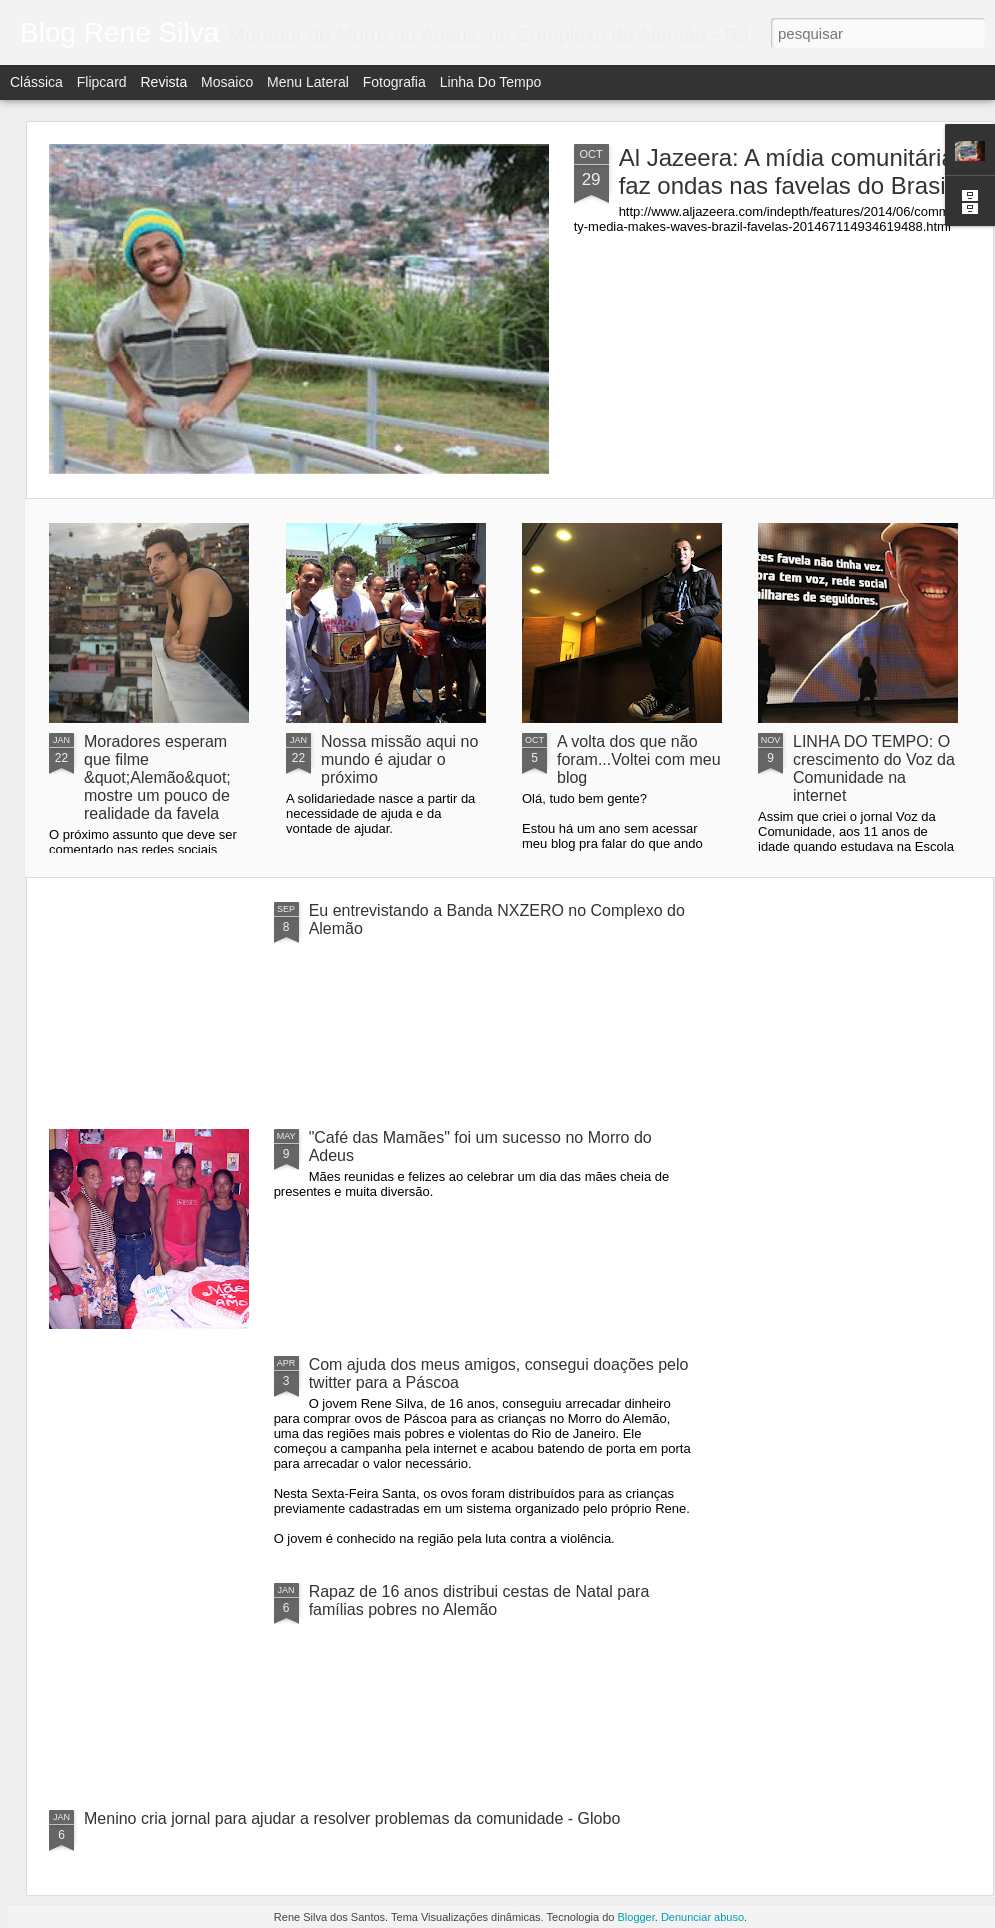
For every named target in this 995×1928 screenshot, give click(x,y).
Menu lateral (308, 82)
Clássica (36, 82)
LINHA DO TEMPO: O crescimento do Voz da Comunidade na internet (874, 768)
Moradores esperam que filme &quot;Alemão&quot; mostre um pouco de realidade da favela (157, 777)
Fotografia (394, 82)
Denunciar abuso (702, 1917)
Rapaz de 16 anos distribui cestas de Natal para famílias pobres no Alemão (479, 1600)
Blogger (635, 1917)
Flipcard (102, 82)
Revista (163, 82)
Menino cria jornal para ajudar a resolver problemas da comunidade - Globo (352, 1818)
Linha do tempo (491, 82)
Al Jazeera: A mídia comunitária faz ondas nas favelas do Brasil (787, 171)
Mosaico (227, 82)
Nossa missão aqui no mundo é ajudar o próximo (399, 759)
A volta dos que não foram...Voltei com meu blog (639, 759)
